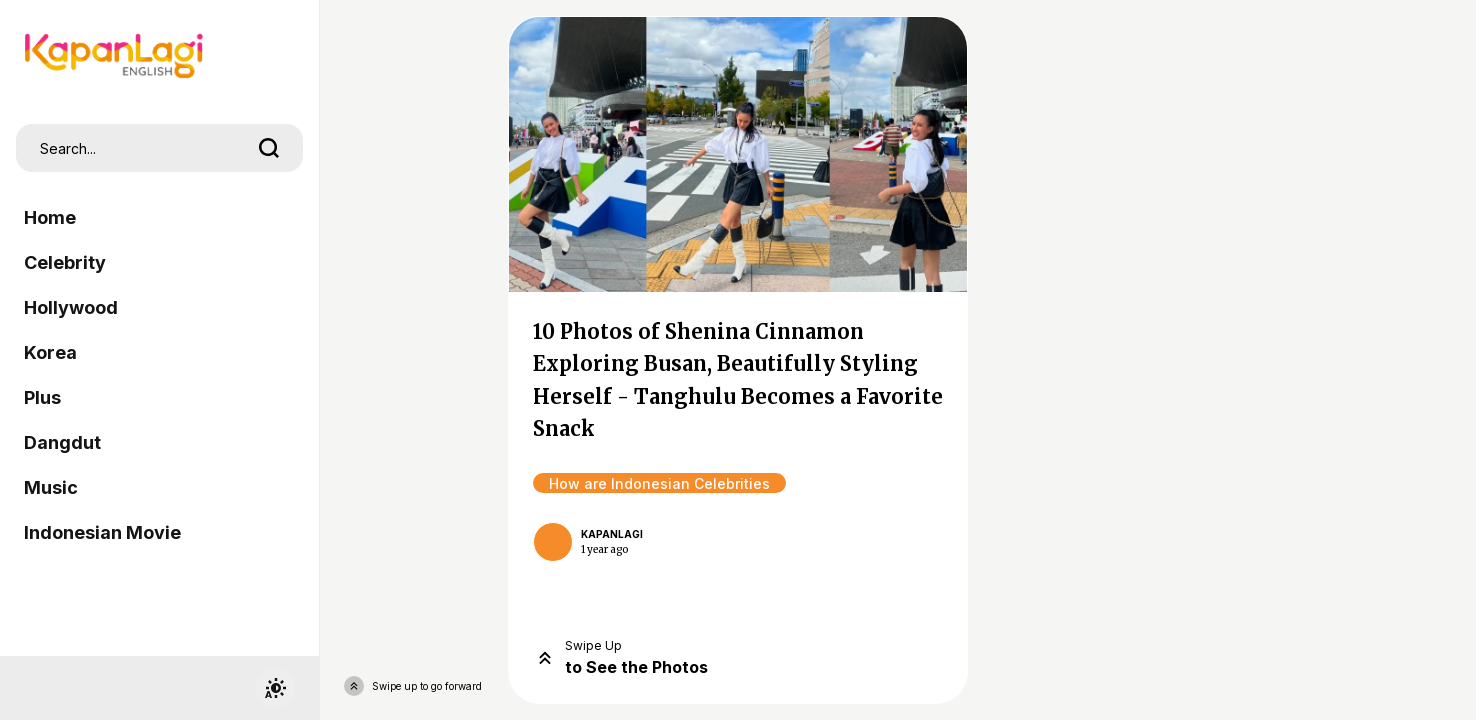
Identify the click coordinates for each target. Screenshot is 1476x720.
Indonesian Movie (102, 532)
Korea (50, 352)
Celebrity (65, 262)
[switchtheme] (275, 688)
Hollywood (71, 307)
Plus (42, 397)
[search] (269, 148)
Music (51, 487)
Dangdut (62, 442)
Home (50, 217)
